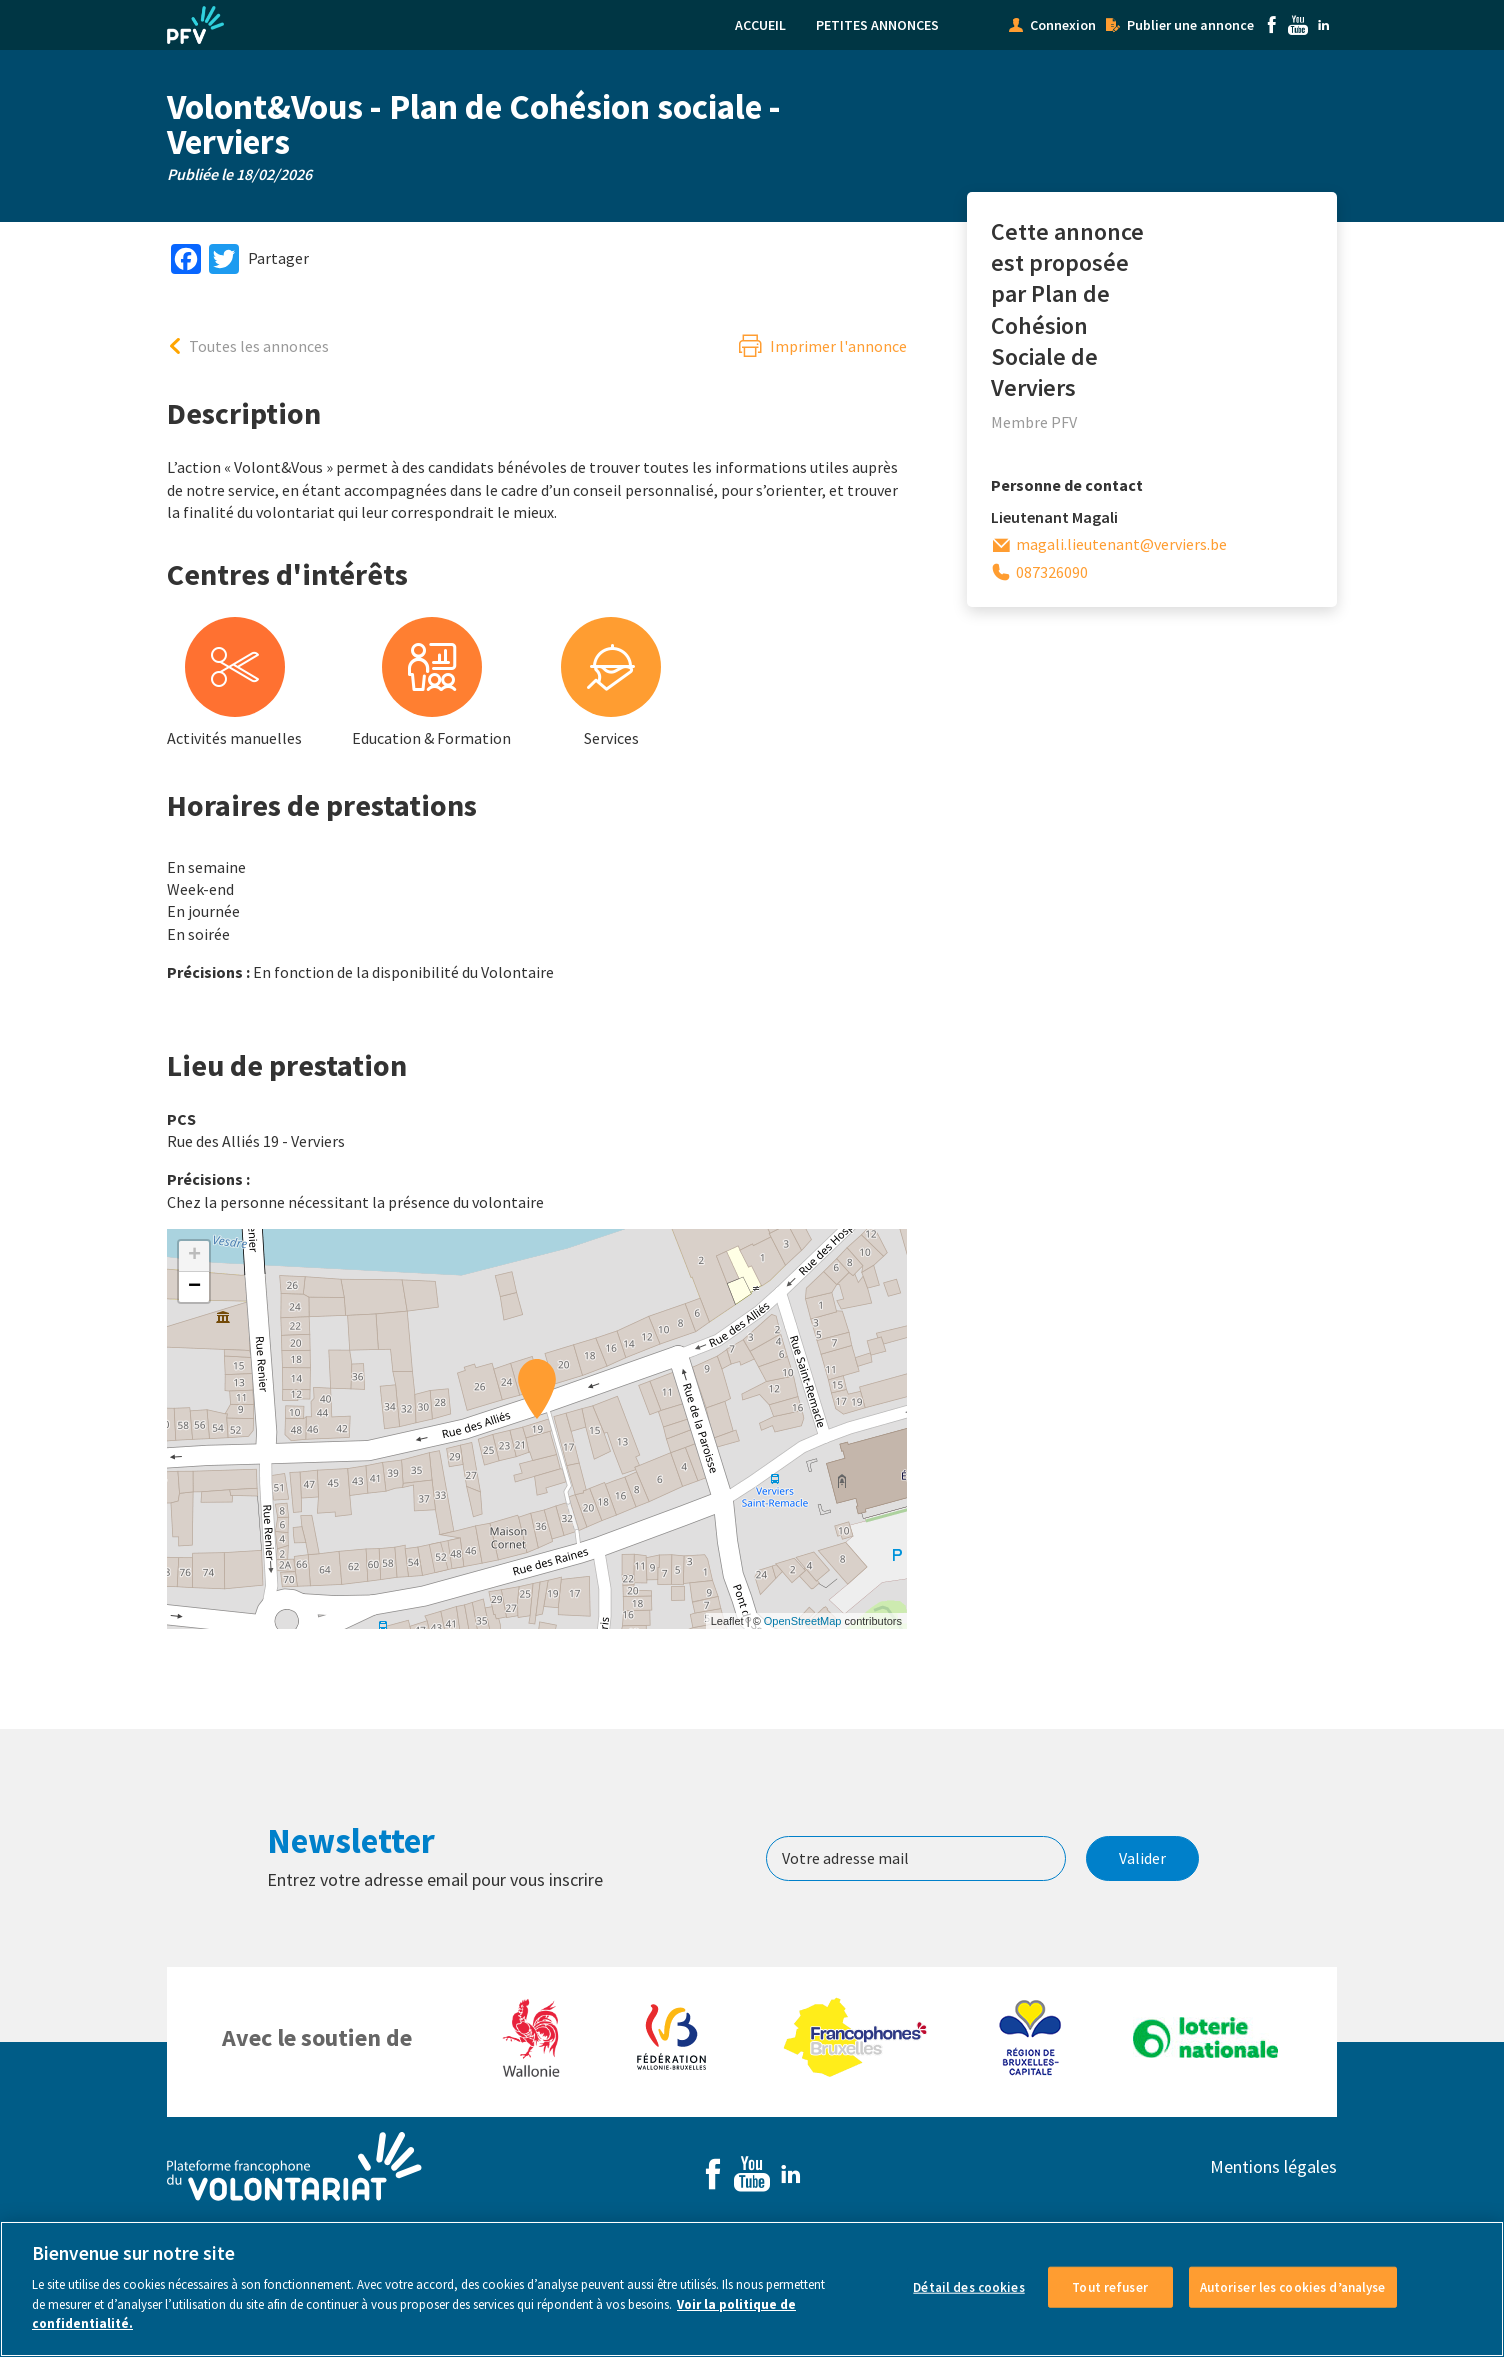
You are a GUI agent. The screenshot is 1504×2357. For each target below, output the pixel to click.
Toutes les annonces (259, 346)
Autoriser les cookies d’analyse (1293, 2286)
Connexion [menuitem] (1063, 25)
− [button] (194, 1287)
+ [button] (194, 1256)
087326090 (1052, 572)
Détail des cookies (968, 2286)
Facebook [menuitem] (1272, 25)
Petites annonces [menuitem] (877, 25)
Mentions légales (1273, 2166)
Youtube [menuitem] (1298, 25)
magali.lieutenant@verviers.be (1121, 544)
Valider (1142, 1858)
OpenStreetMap (803, 1621)
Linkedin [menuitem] (1324, 25)
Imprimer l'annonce (838, 346)
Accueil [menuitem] (760, 25)
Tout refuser (1110, 2286)
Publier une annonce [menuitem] (1190, 25)
